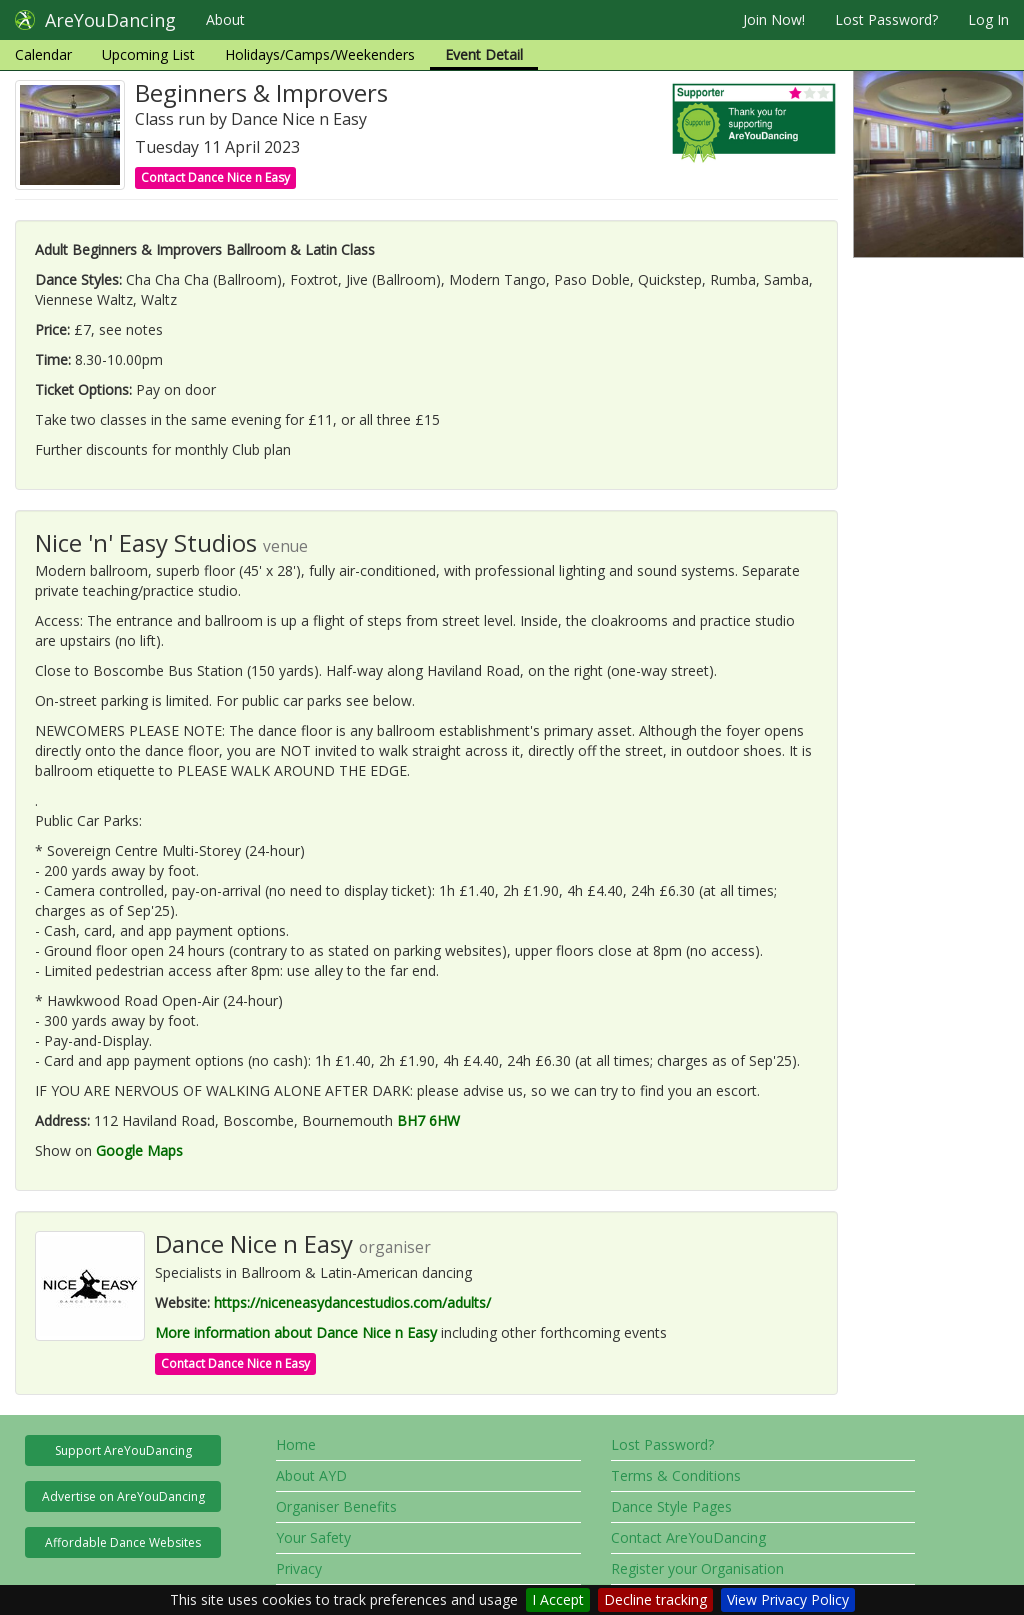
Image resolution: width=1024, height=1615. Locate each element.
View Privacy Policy (788, 1599)
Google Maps (139, 1150)
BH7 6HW (428, 1120)
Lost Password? (886, 19)
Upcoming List (148, 54)
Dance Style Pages (671, 1506)
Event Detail (484, 54)
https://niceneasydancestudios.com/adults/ (352, 1302)
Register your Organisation (697, 1568)
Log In (988, 19)
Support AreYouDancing (123, 1450)
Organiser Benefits (336, 1506)
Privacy (299, 1568)
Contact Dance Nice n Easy (215, 177)
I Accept (558, 1599)
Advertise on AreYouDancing (123, 1496)
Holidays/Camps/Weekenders (320, 54)
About (225, 19)
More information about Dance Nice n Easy (296, 1332)
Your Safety (313, 1537)
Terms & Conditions (676, 1475)
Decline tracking (655, 1599)
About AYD (311, 1475)
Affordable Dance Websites (123, 1542)
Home (296, 1444)
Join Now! (774, 19)
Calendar (43, 54)
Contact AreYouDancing (688, 1537)
